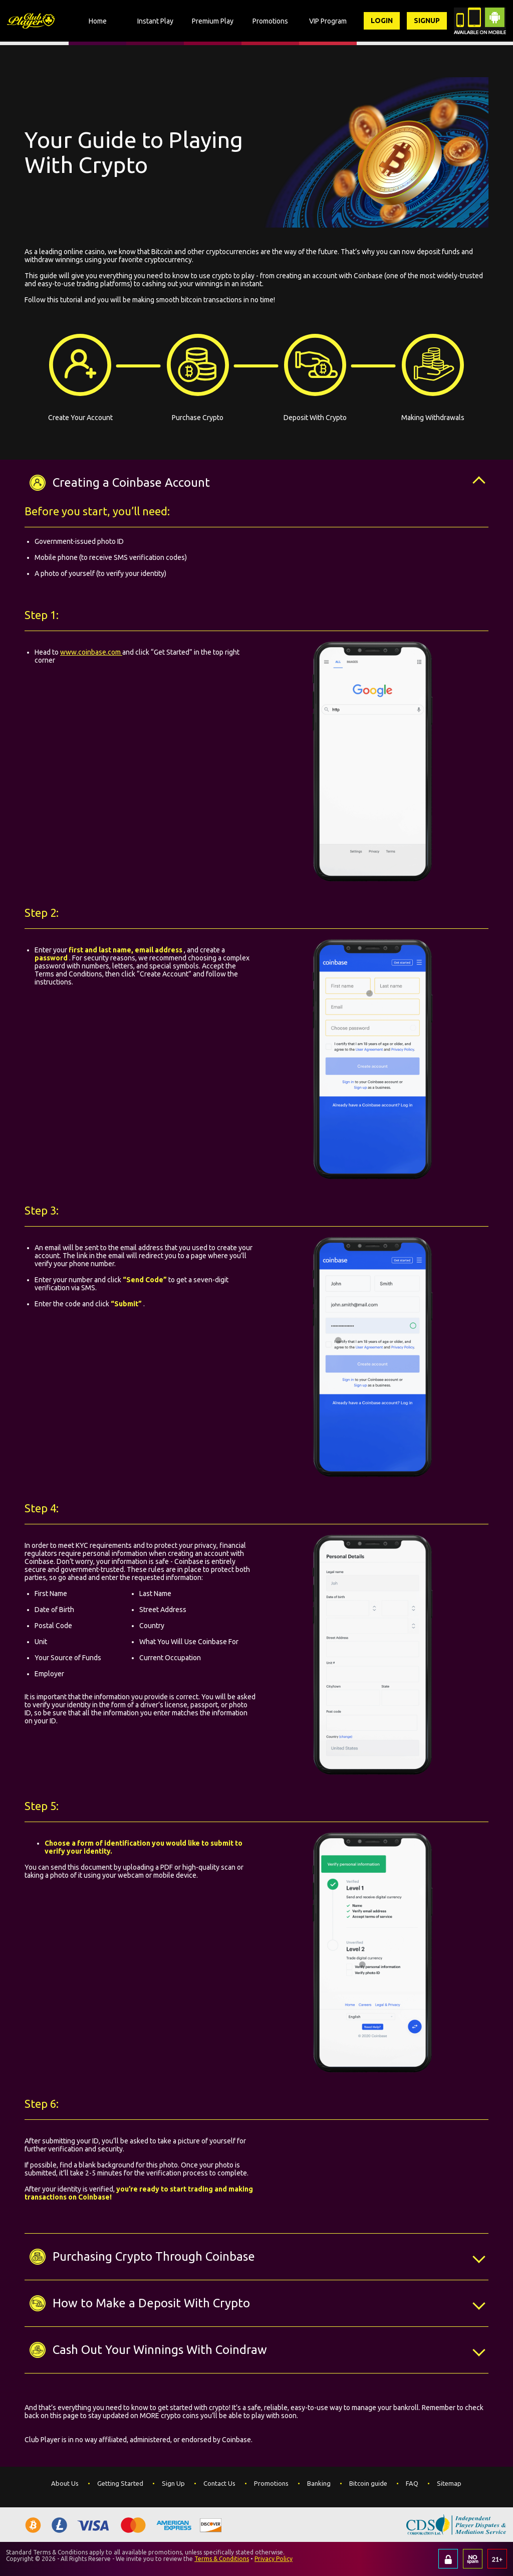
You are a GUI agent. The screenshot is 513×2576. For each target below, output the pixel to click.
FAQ (412, 2483)
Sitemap (449, 2483)
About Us (65, 2483)
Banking (319, 2483)
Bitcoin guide (368, 2483)
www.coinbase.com (91, 652)
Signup (427, 21)
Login (382, 21)
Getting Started (120, 2483)
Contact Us (219, 2483)
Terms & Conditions (221, 2558)
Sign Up (173, 2483)
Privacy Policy (273, 2558)
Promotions (271, 2483)
